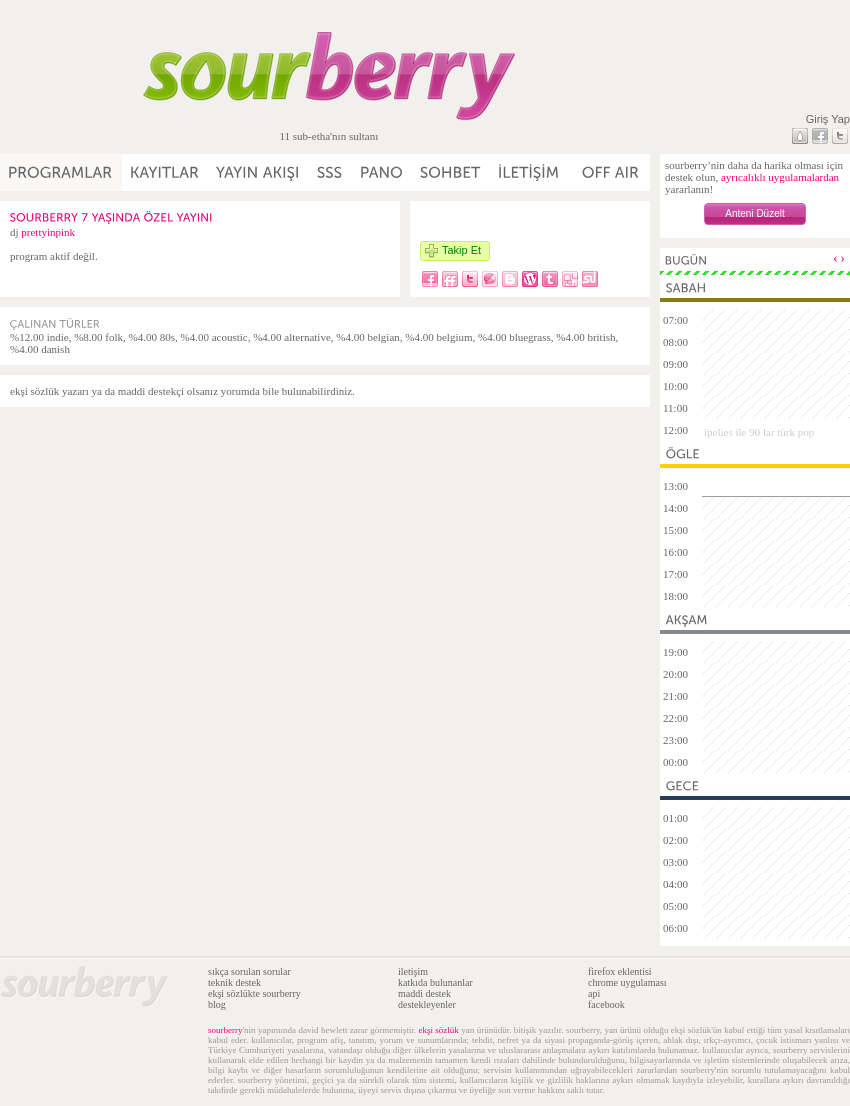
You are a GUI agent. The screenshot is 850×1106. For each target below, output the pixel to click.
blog (217, 1004)
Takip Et (461, 250)
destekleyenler (427, 1004)
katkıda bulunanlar (435, 982)
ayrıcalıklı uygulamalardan (780, 177)
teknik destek (234, 982)
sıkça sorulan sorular (249, 971)
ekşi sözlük (438, 1030)
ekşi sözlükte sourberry (254, 993)
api (594, 993)
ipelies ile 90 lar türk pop (759, 432)
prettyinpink (48, 232)
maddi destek (424, 993)
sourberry (225, 1030)
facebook (606, 1004)
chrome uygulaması (627, 982)
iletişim (413, 971)
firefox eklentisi (620, 971)
